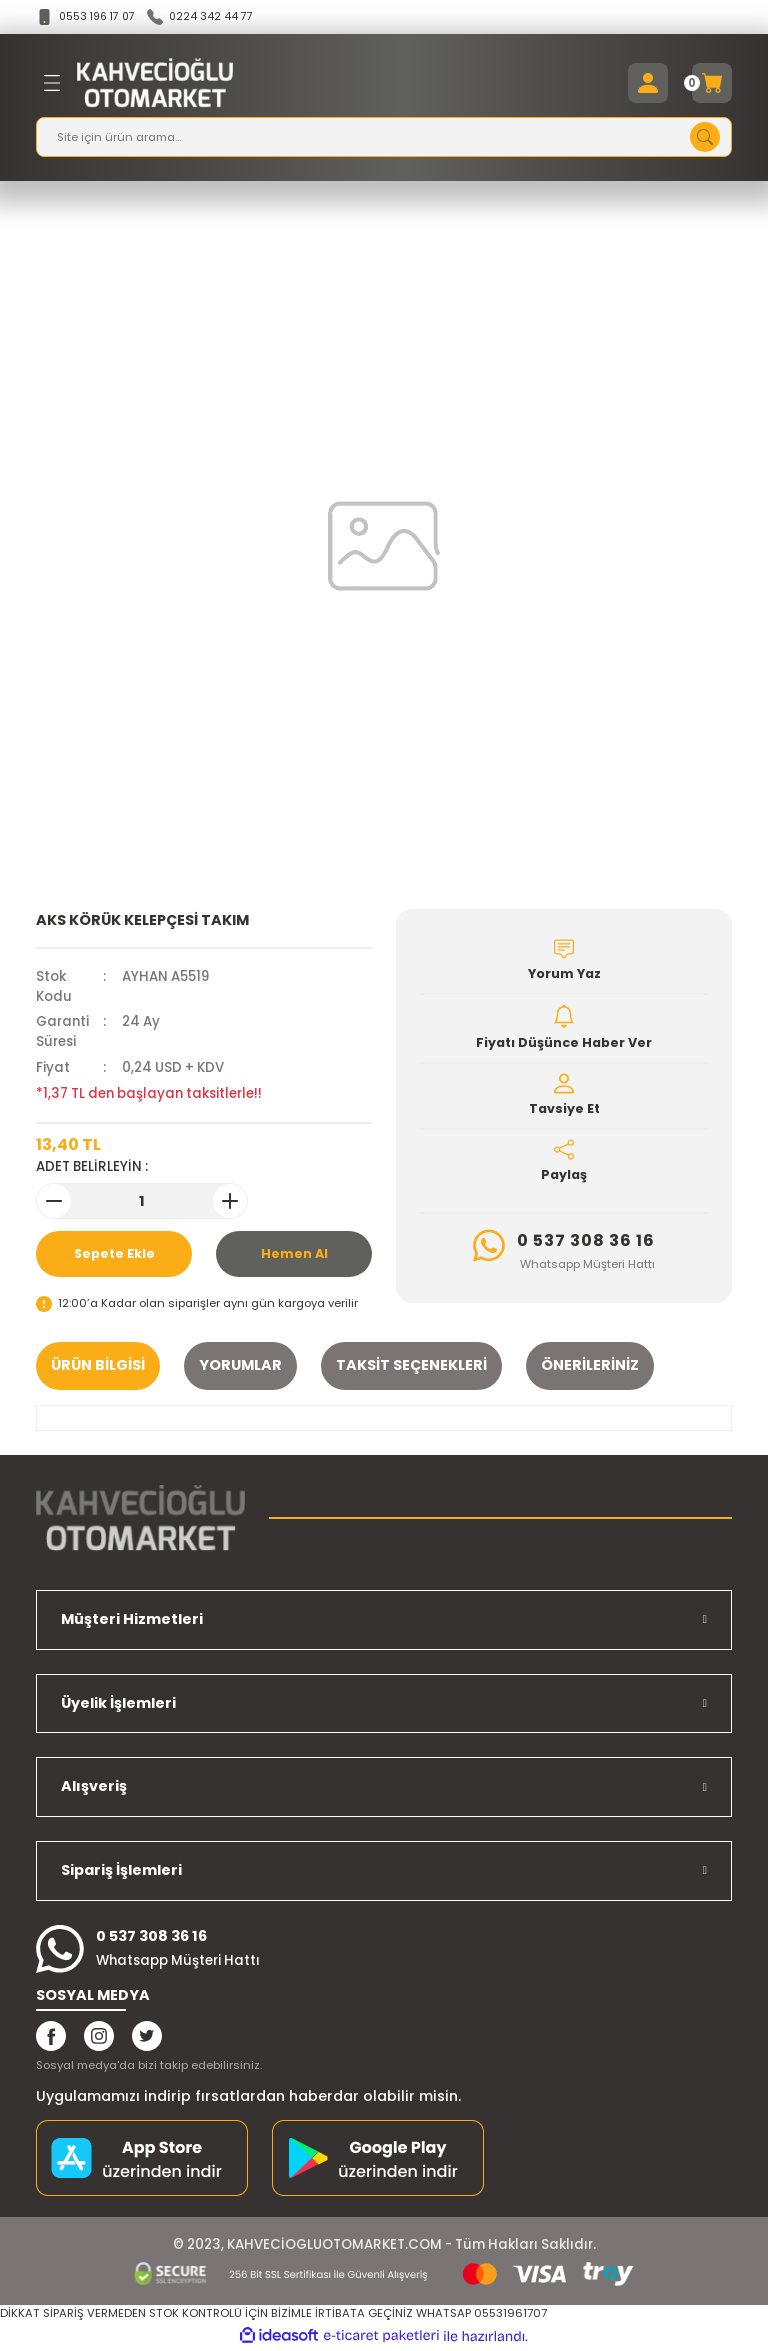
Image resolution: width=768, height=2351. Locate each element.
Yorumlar (240, 1366)
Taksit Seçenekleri (411, 1366)
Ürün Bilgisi (98, 1366)
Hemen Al (294, 1254)
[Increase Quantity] (230, 1202)
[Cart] (712, 84)
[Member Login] (648, 84)
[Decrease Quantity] (54, 1202)
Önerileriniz (590, 1366)
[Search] (384, 138)
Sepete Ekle (114, 1254)
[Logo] (155, 84)
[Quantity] (142, 1202)
